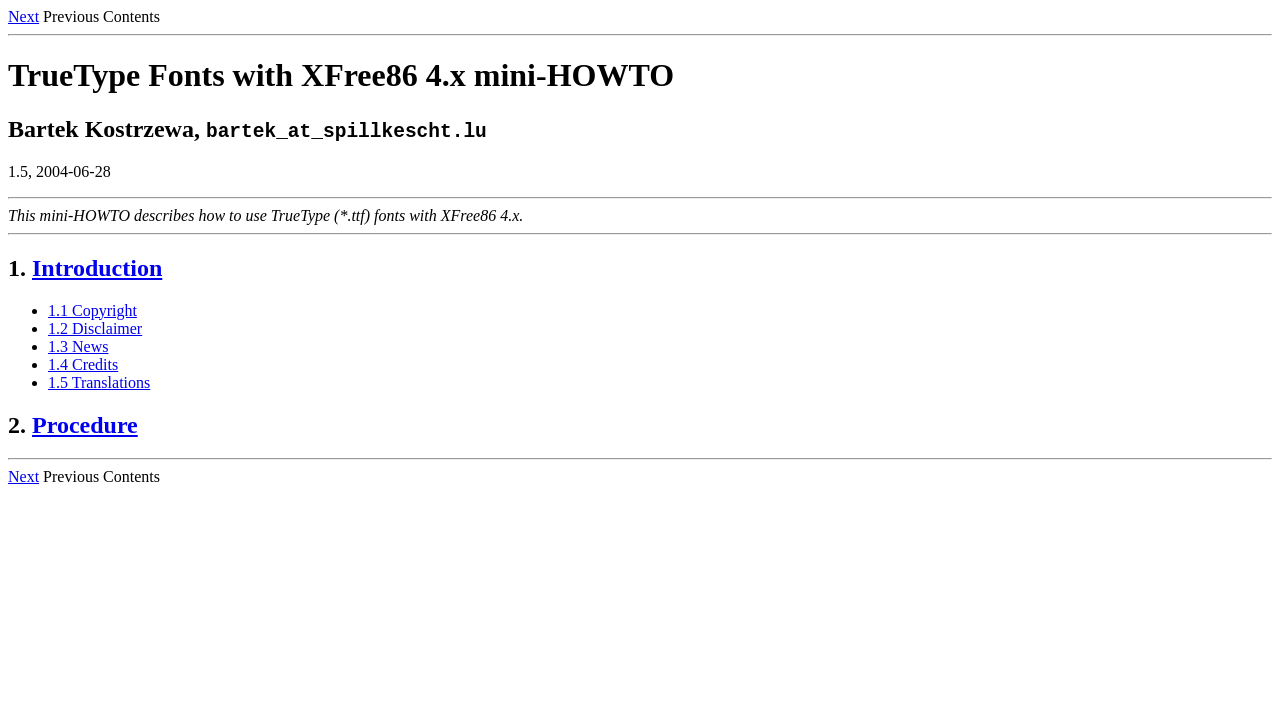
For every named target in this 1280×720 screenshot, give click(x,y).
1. (17, 268)
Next (23, 16)
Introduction (97, 268)
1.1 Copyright (92, 310)
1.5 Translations (99, 382)
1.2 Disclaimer (95, 328)
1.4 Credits (83, 364)
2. (17, 425)
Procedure (85, 425)
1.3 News (78, 346)
